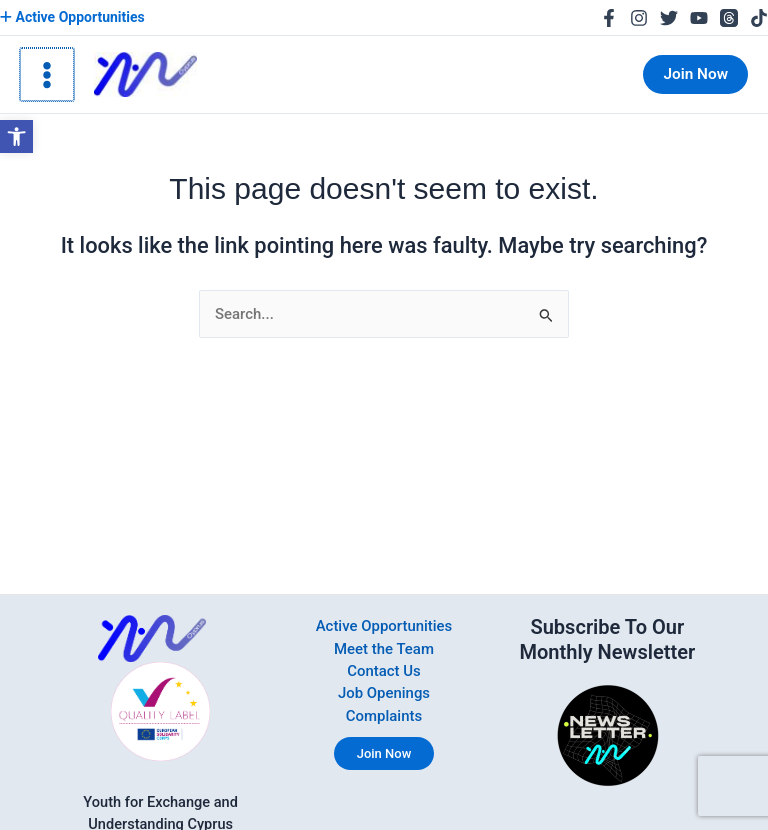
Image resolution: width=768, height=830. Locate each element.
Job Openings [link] (384, 692)
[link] (16, 136)
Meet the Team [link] (383, 648)
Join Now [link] (384, 751)
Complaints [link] (384, 714)
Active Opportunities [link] (71, 17)
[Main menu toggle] (46, 75)
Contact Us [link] (384, 670)
